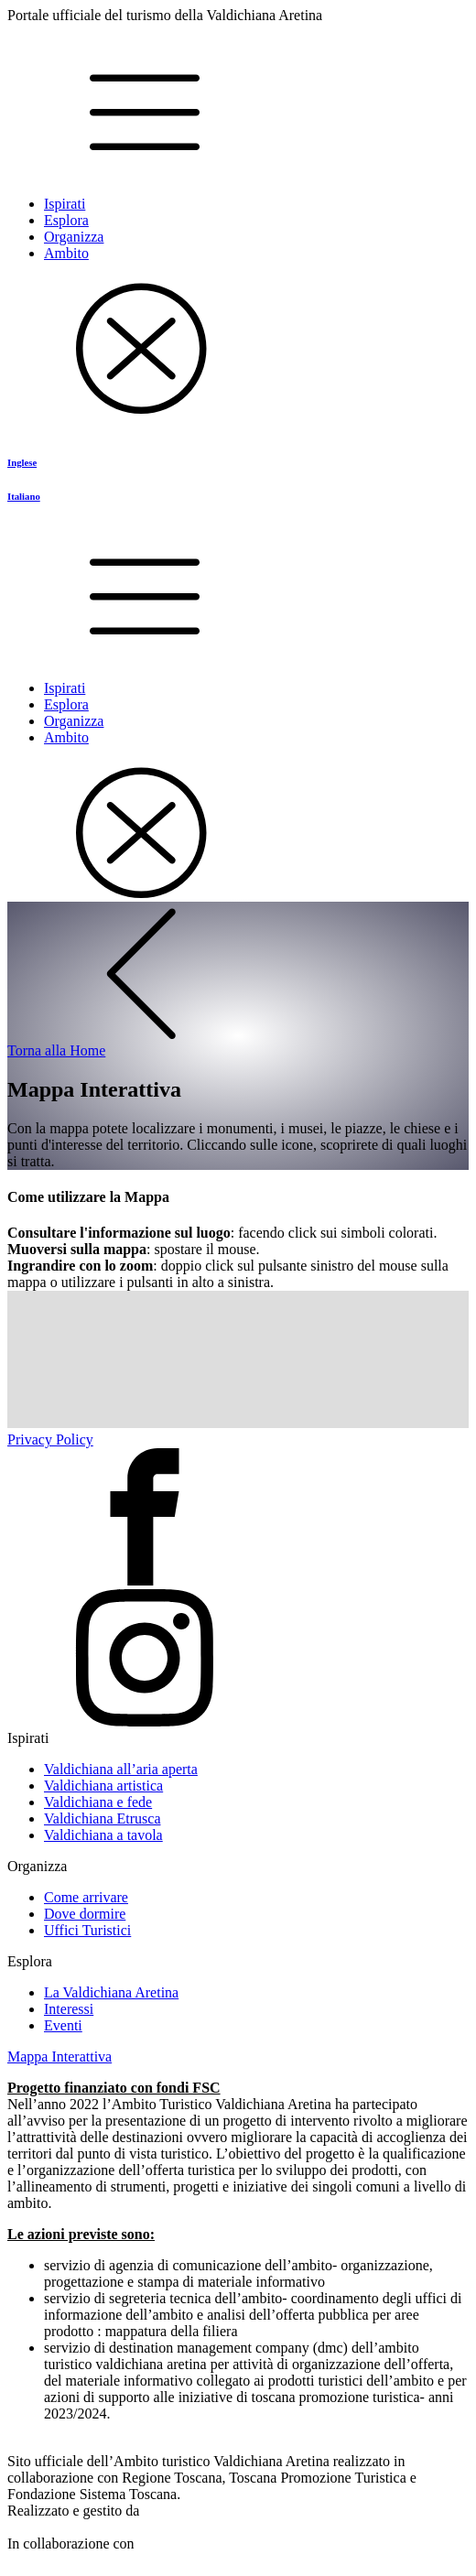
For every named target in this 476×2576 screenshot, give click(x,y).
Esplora (66, 220)
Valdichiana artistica (103, 1785)
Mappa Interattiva (59, 2056)
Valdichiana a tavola (103, 1835)
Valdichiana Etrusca (102, 1818)
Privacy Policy (50, 1439)
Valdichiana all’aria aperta (121, 1769)
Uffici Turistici (87, 1930)
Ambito (66, 253)
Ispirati (64, 203)
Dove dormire (84, 1913)
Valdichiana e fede (98, 1802)
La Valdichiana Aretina (111, 1992)
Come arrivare (86, 1897)
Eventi (63, 2025)
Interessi (68, 2009)
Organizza (73, 236)
